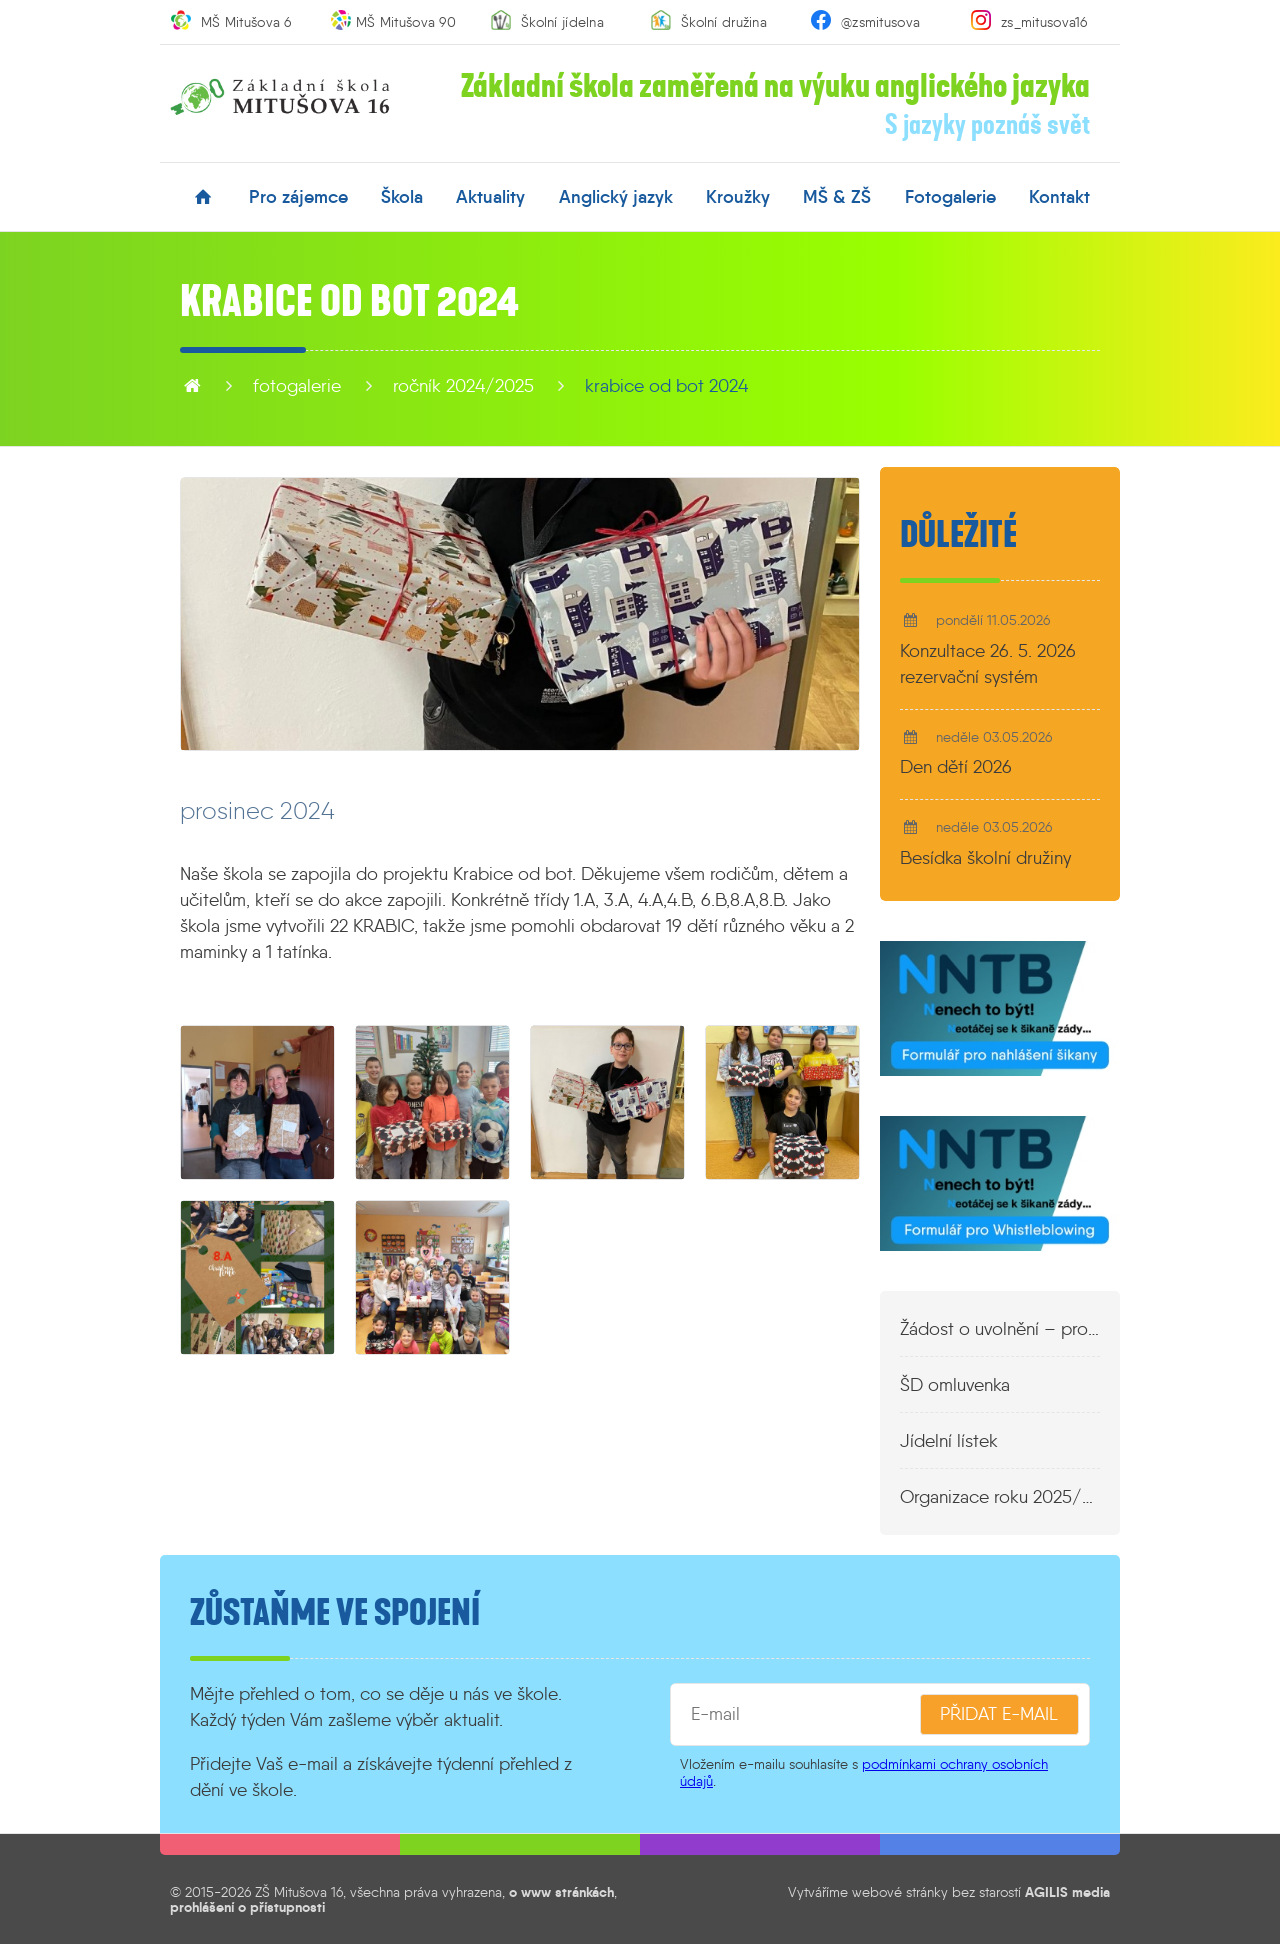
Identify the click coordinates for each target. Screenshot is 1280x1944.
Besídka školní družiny (985, 858)
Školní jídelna (562, 22)
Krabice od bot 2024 (666, 386)
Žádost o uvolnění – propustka (1000, 1329)
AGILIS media (1067, 1892)
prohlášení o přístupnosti (247, 1907)
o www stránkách (561, 1892)
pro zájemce (298, 197)
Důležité (958, 535)
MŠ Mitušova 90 (406, 22)
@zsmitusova (880, 22)
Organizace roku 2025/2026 (1000, 1497)
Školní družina (724, 22)
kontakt (1059, 197)
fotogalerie (950, 197)
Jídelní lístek (949, 1441)
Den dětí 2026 (956, 767)
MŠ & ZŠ (837, 197)
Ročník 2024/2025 (463, 386)
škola (402, 197)
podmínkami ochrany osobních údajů (864, 1772)
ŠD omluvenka (955, 1385)
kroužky (738, 197)
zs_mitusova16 (1044, 22)
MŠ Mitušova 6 (246, 22)
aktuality (490, 197)
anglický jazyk (616, 197)
